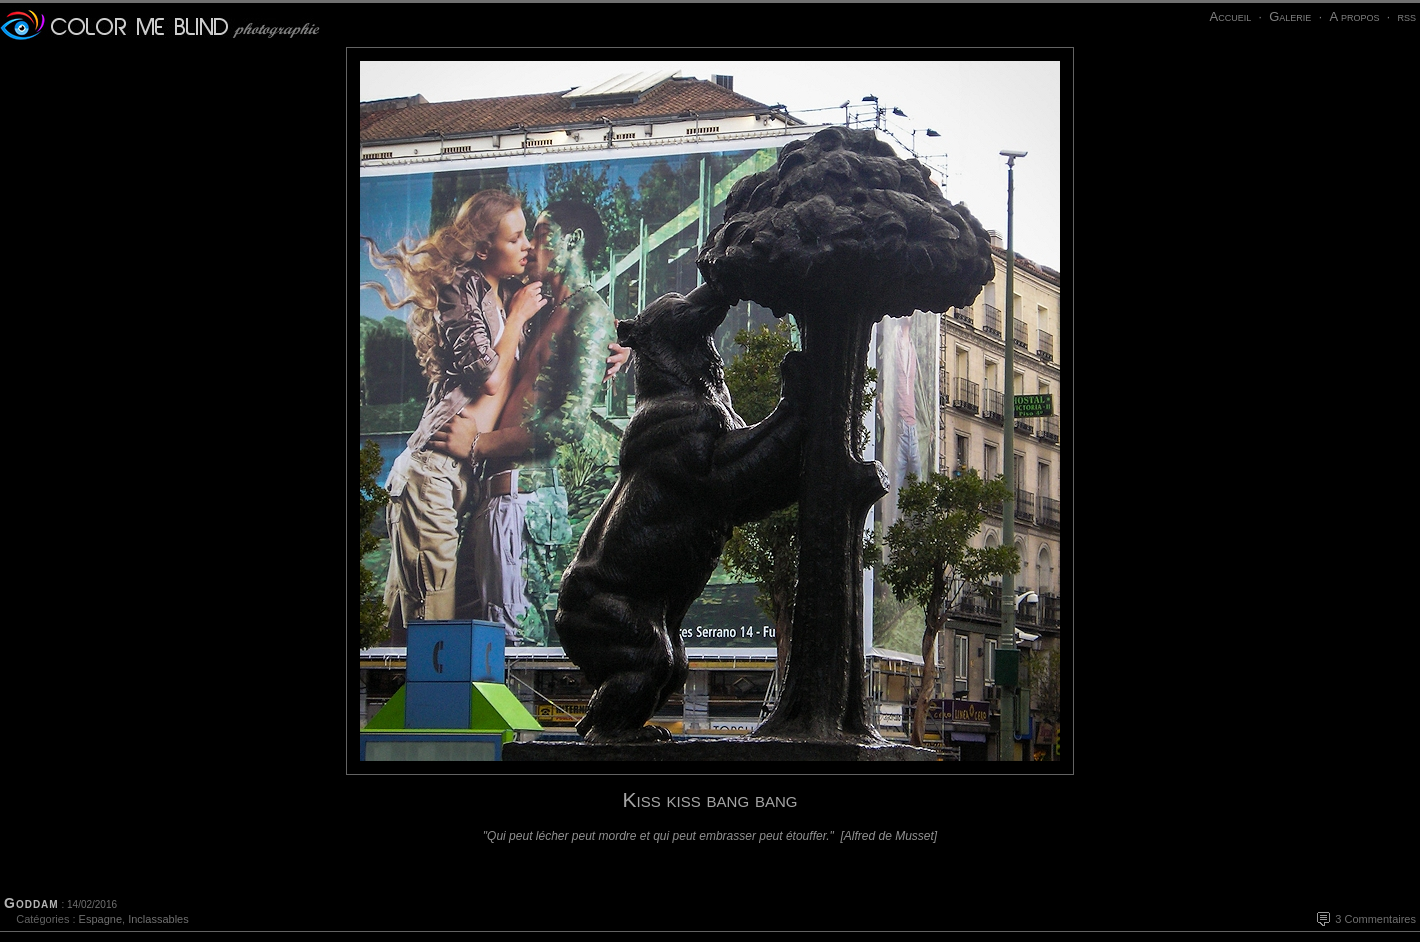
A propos (1354, 16)
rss (1406, 16)
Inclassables (158, 919)
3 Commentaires (1375, 919)
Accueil (1230, 16)
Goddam (31, 903)
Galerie (1290, 16)
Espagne (100, 919)
